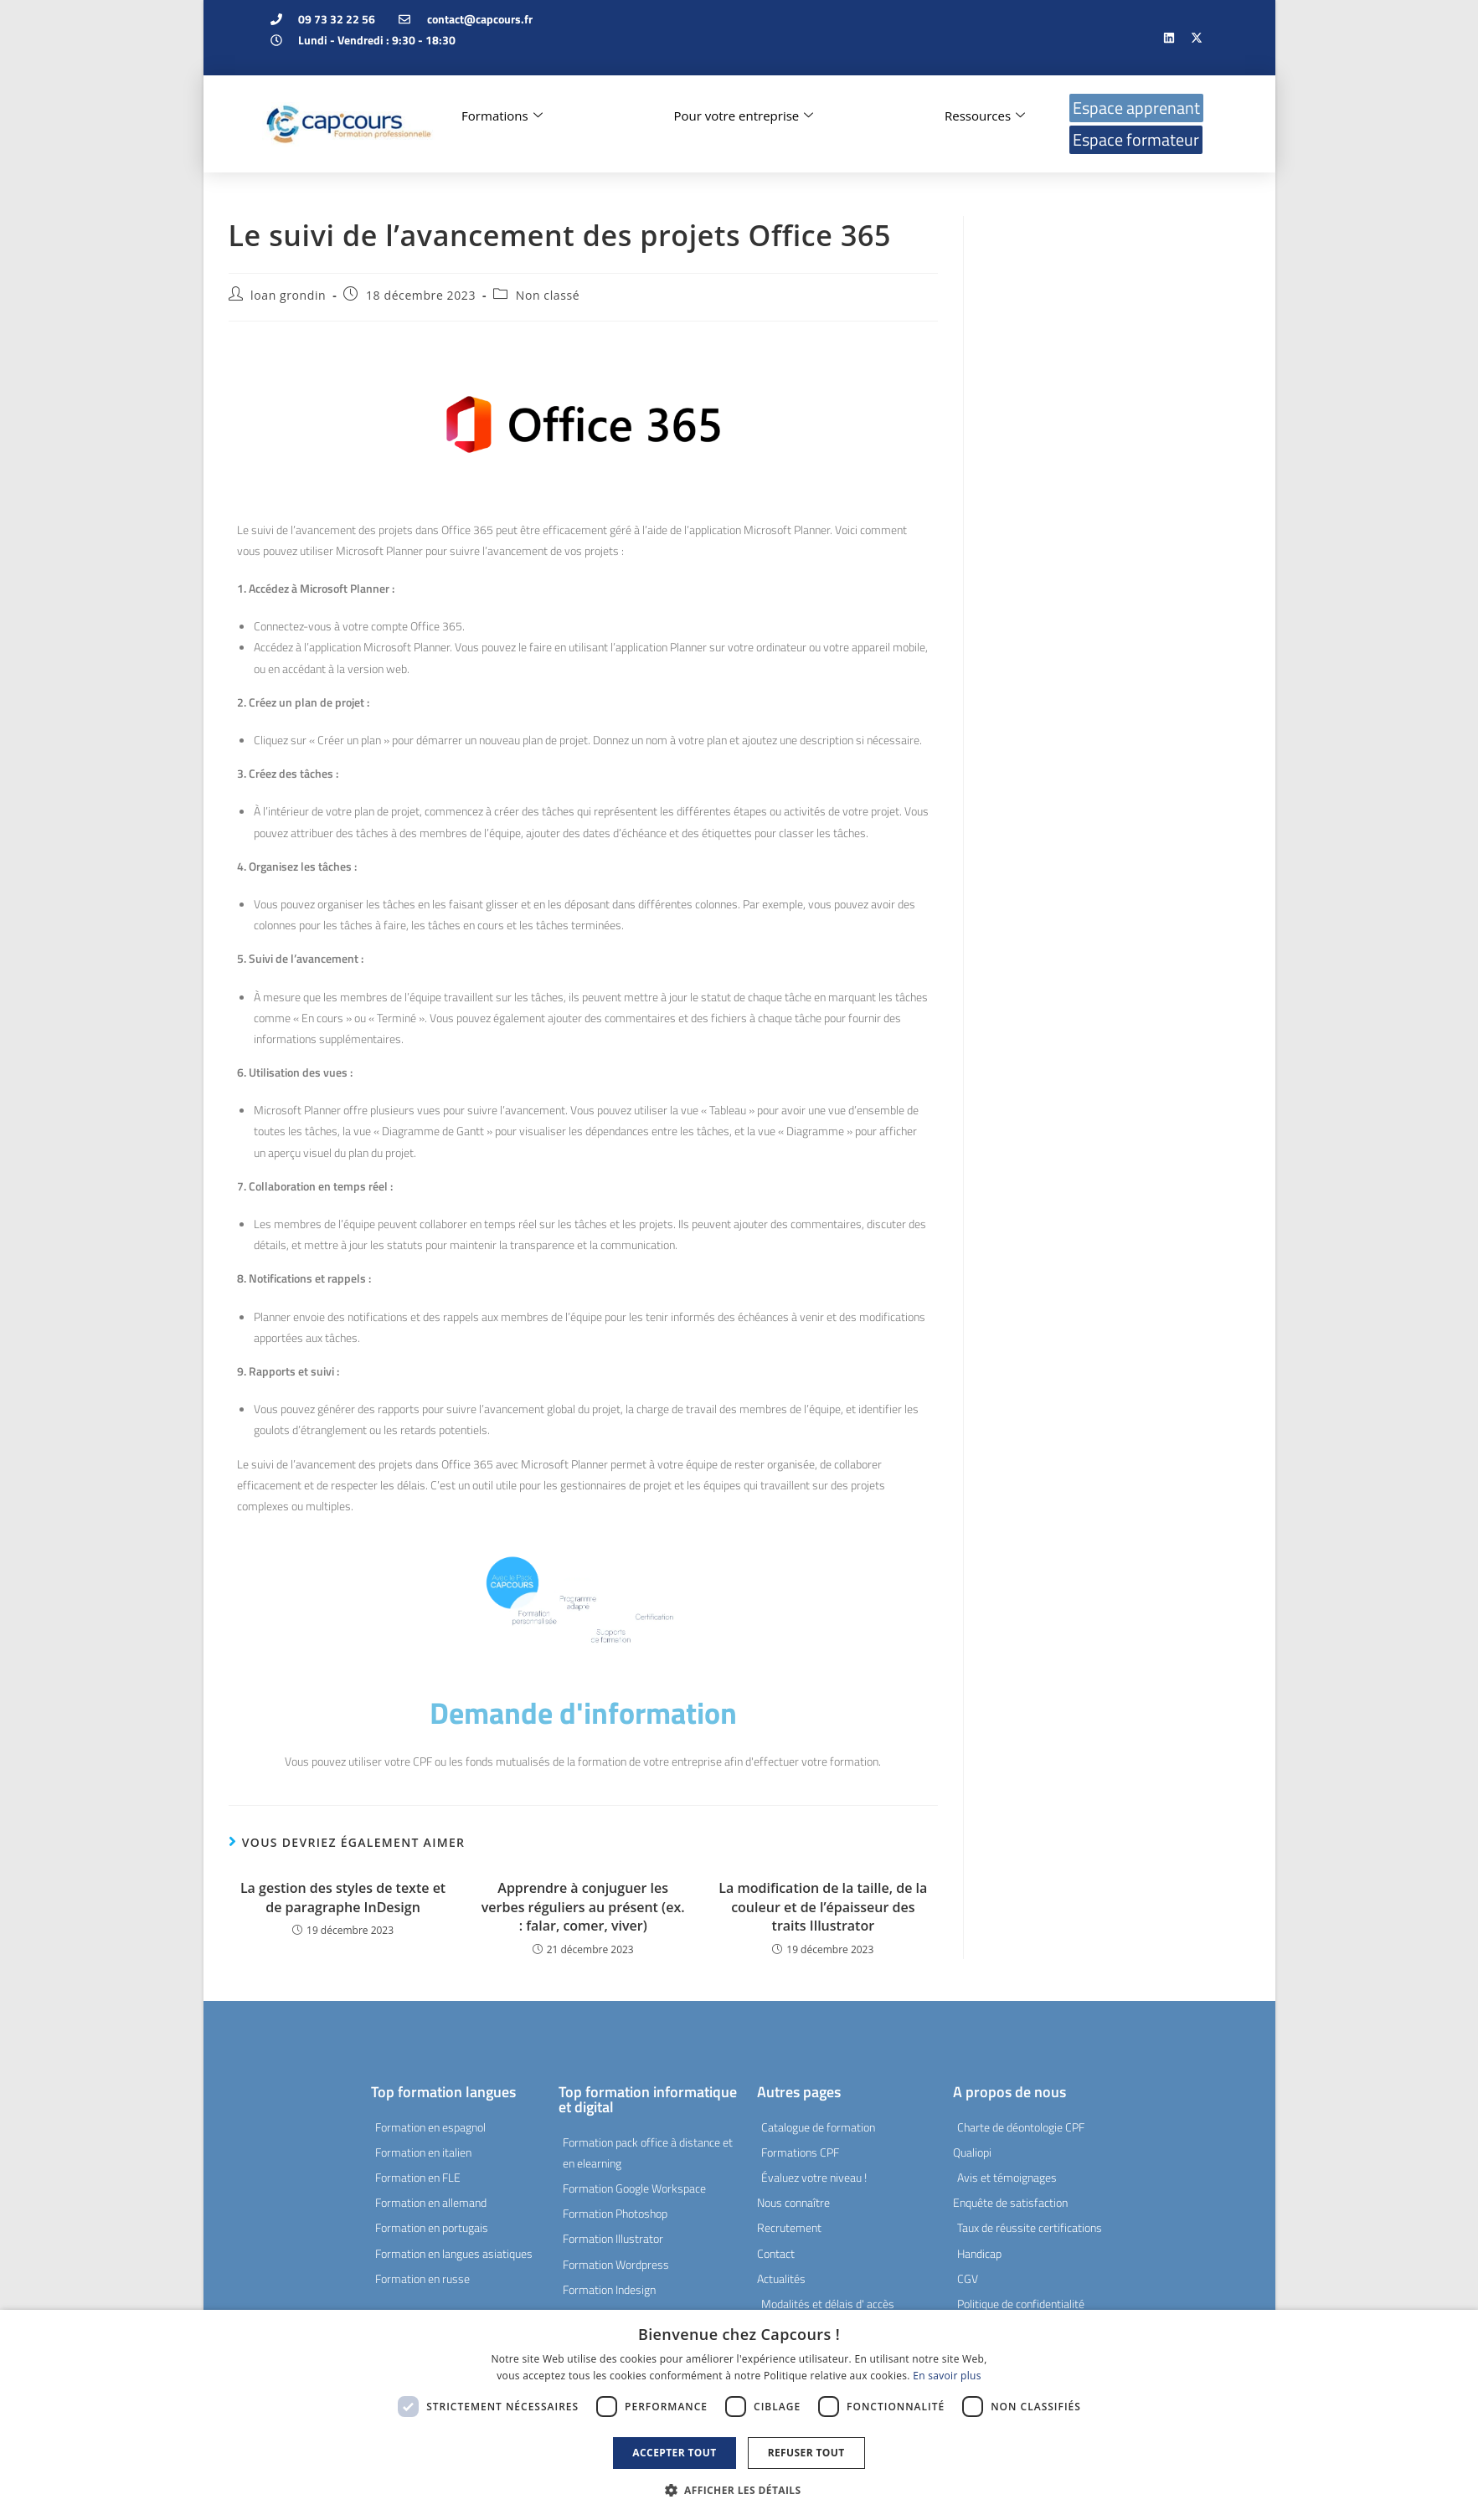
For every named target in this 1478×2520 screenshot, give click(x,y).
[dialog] (739, 2415)
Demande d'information (583, 1712)
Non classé (547, 295)
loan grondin (288, 295)
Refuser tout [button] (806, 2452)
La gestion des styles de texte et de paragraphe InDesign (342, 1897)
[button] (739, 2490)
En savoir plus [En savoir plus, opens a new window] (947, 2375)
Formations (502, 115)
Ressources (985, 115)
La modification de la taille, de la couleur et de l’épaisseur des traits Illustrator (822, 1907)
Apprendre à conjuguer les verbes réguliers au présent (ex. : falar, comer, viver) (583, 1907)
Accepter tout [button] (674, 2452)
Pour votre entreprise (743, 115)
